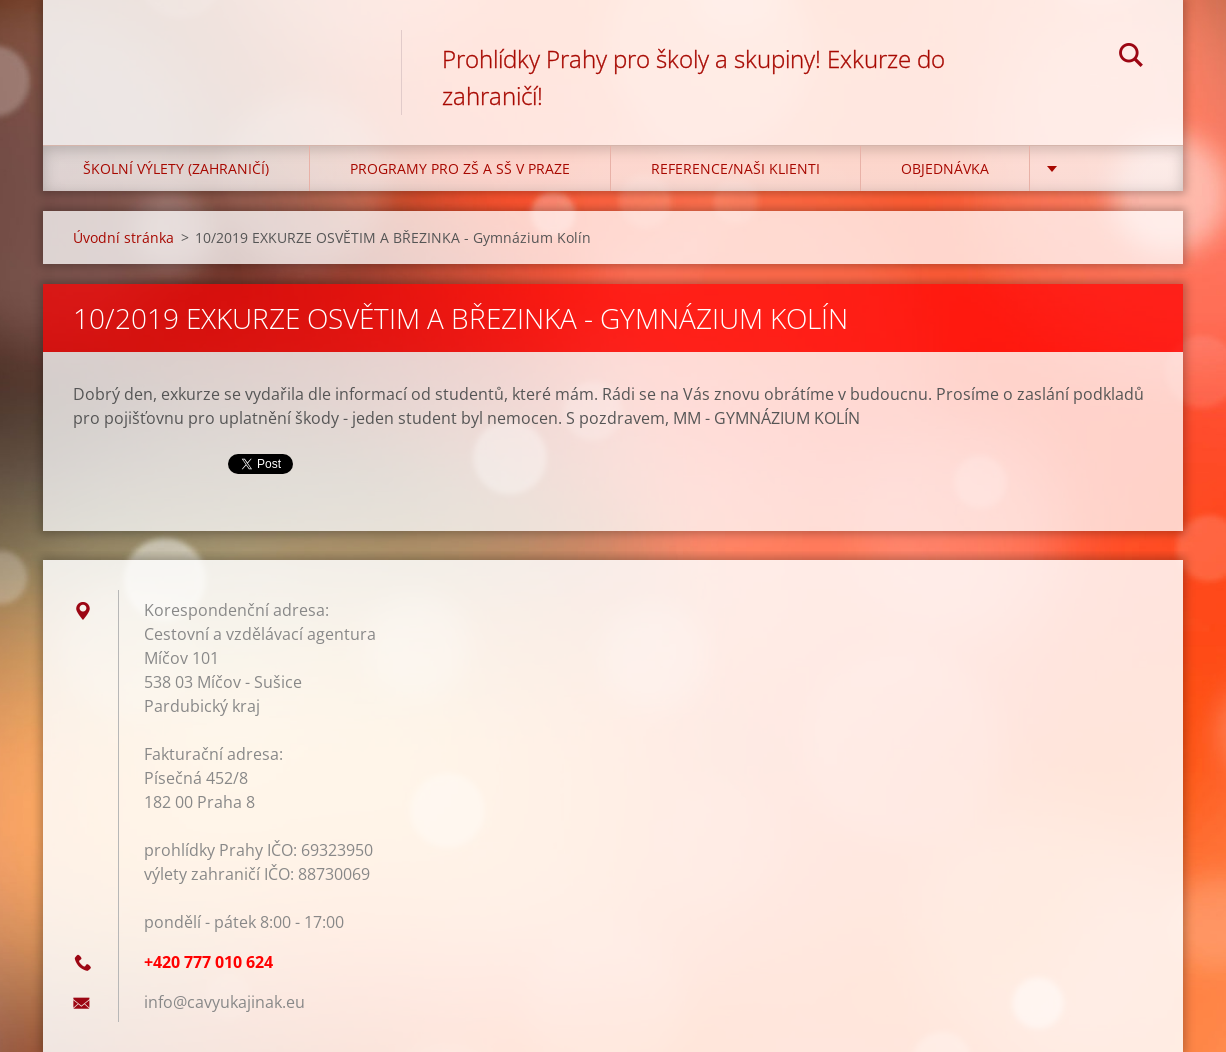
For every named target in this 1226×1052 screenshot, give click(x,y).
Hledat (1131, 58)
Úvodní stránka (123, 237)
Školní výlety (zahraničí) (176, 168)
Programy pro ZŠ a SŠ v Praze (460, 168)
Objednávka (945, 168)
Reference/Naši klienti (735, 168)
